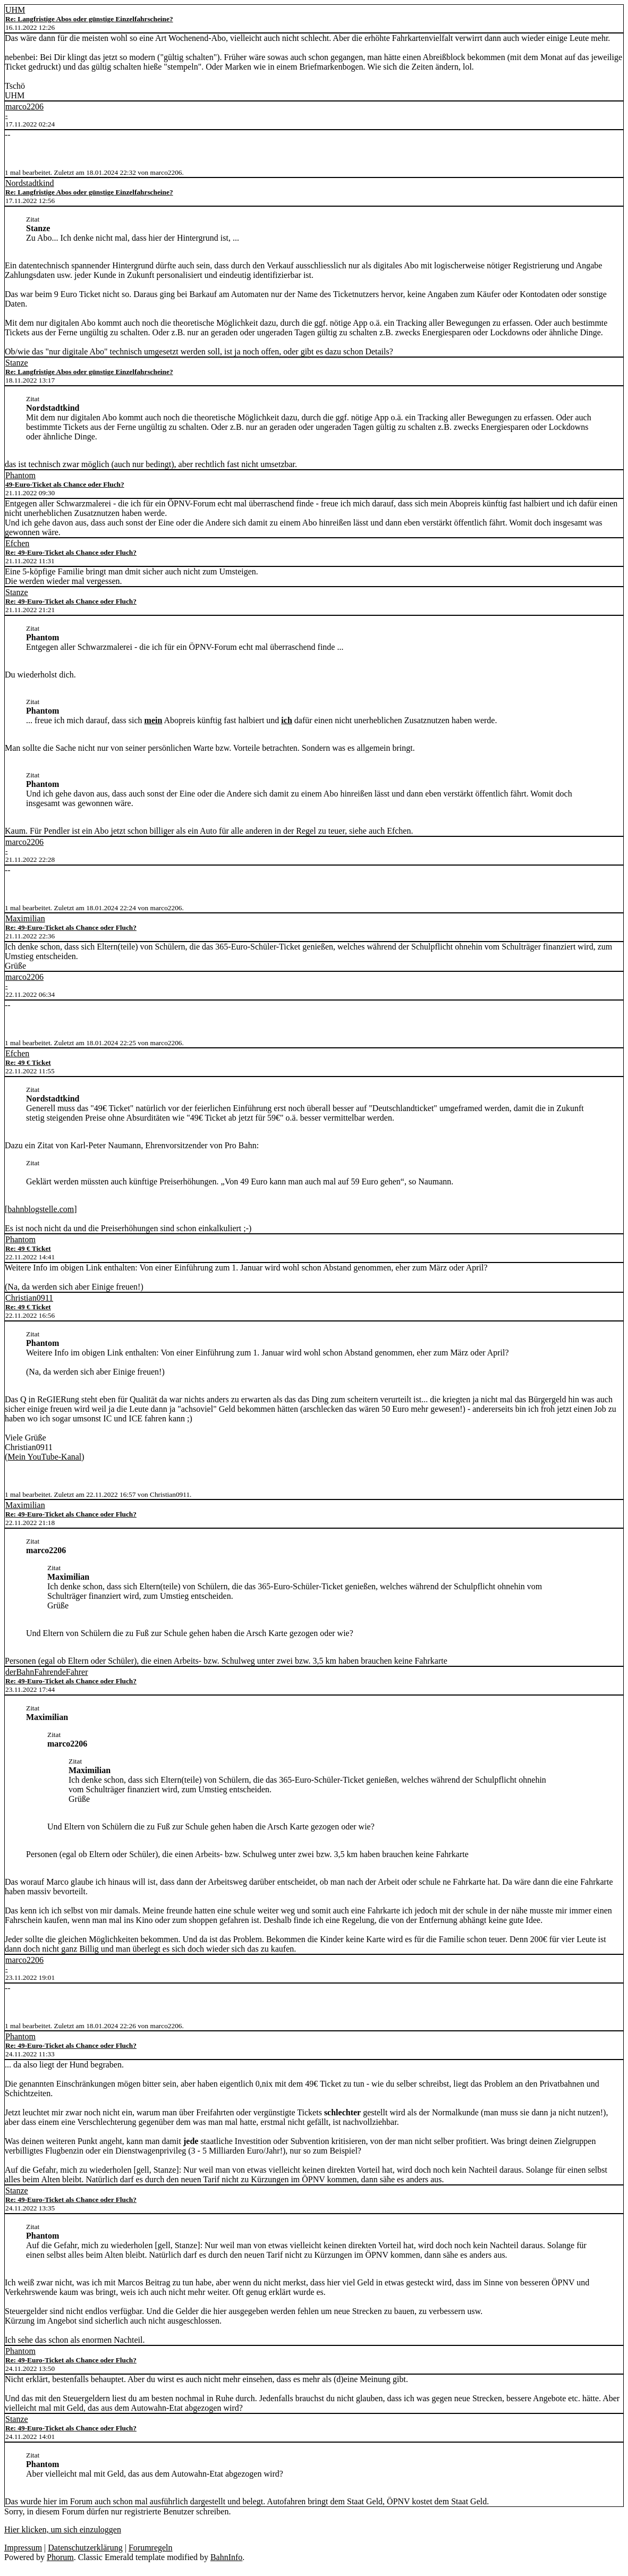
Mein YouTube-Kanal (44, 1456)
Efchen (17, 543)
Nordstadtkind (29, 183)
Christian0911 (29, 1297)
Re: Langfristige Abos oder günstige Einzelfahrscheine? (89, 19)
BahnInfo (226, 2557)
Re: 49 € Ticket (28, 1062)
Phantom (20, 475)
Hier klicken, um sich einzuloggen (62, 2529)
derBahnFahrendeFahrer (46, 1671)
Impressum (23, 2547)
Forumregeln (151, 2547)
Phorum (60, 2557)
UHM (15, 9)
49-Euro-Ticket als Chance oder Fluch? (64, 484)
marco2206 (24, 106)
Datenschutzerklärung (85, 2547)
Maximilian (25, 918)
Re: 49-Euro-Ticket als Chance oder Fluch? (71, 552)
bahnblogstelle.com (40, 1209)
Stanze (16, 362)
